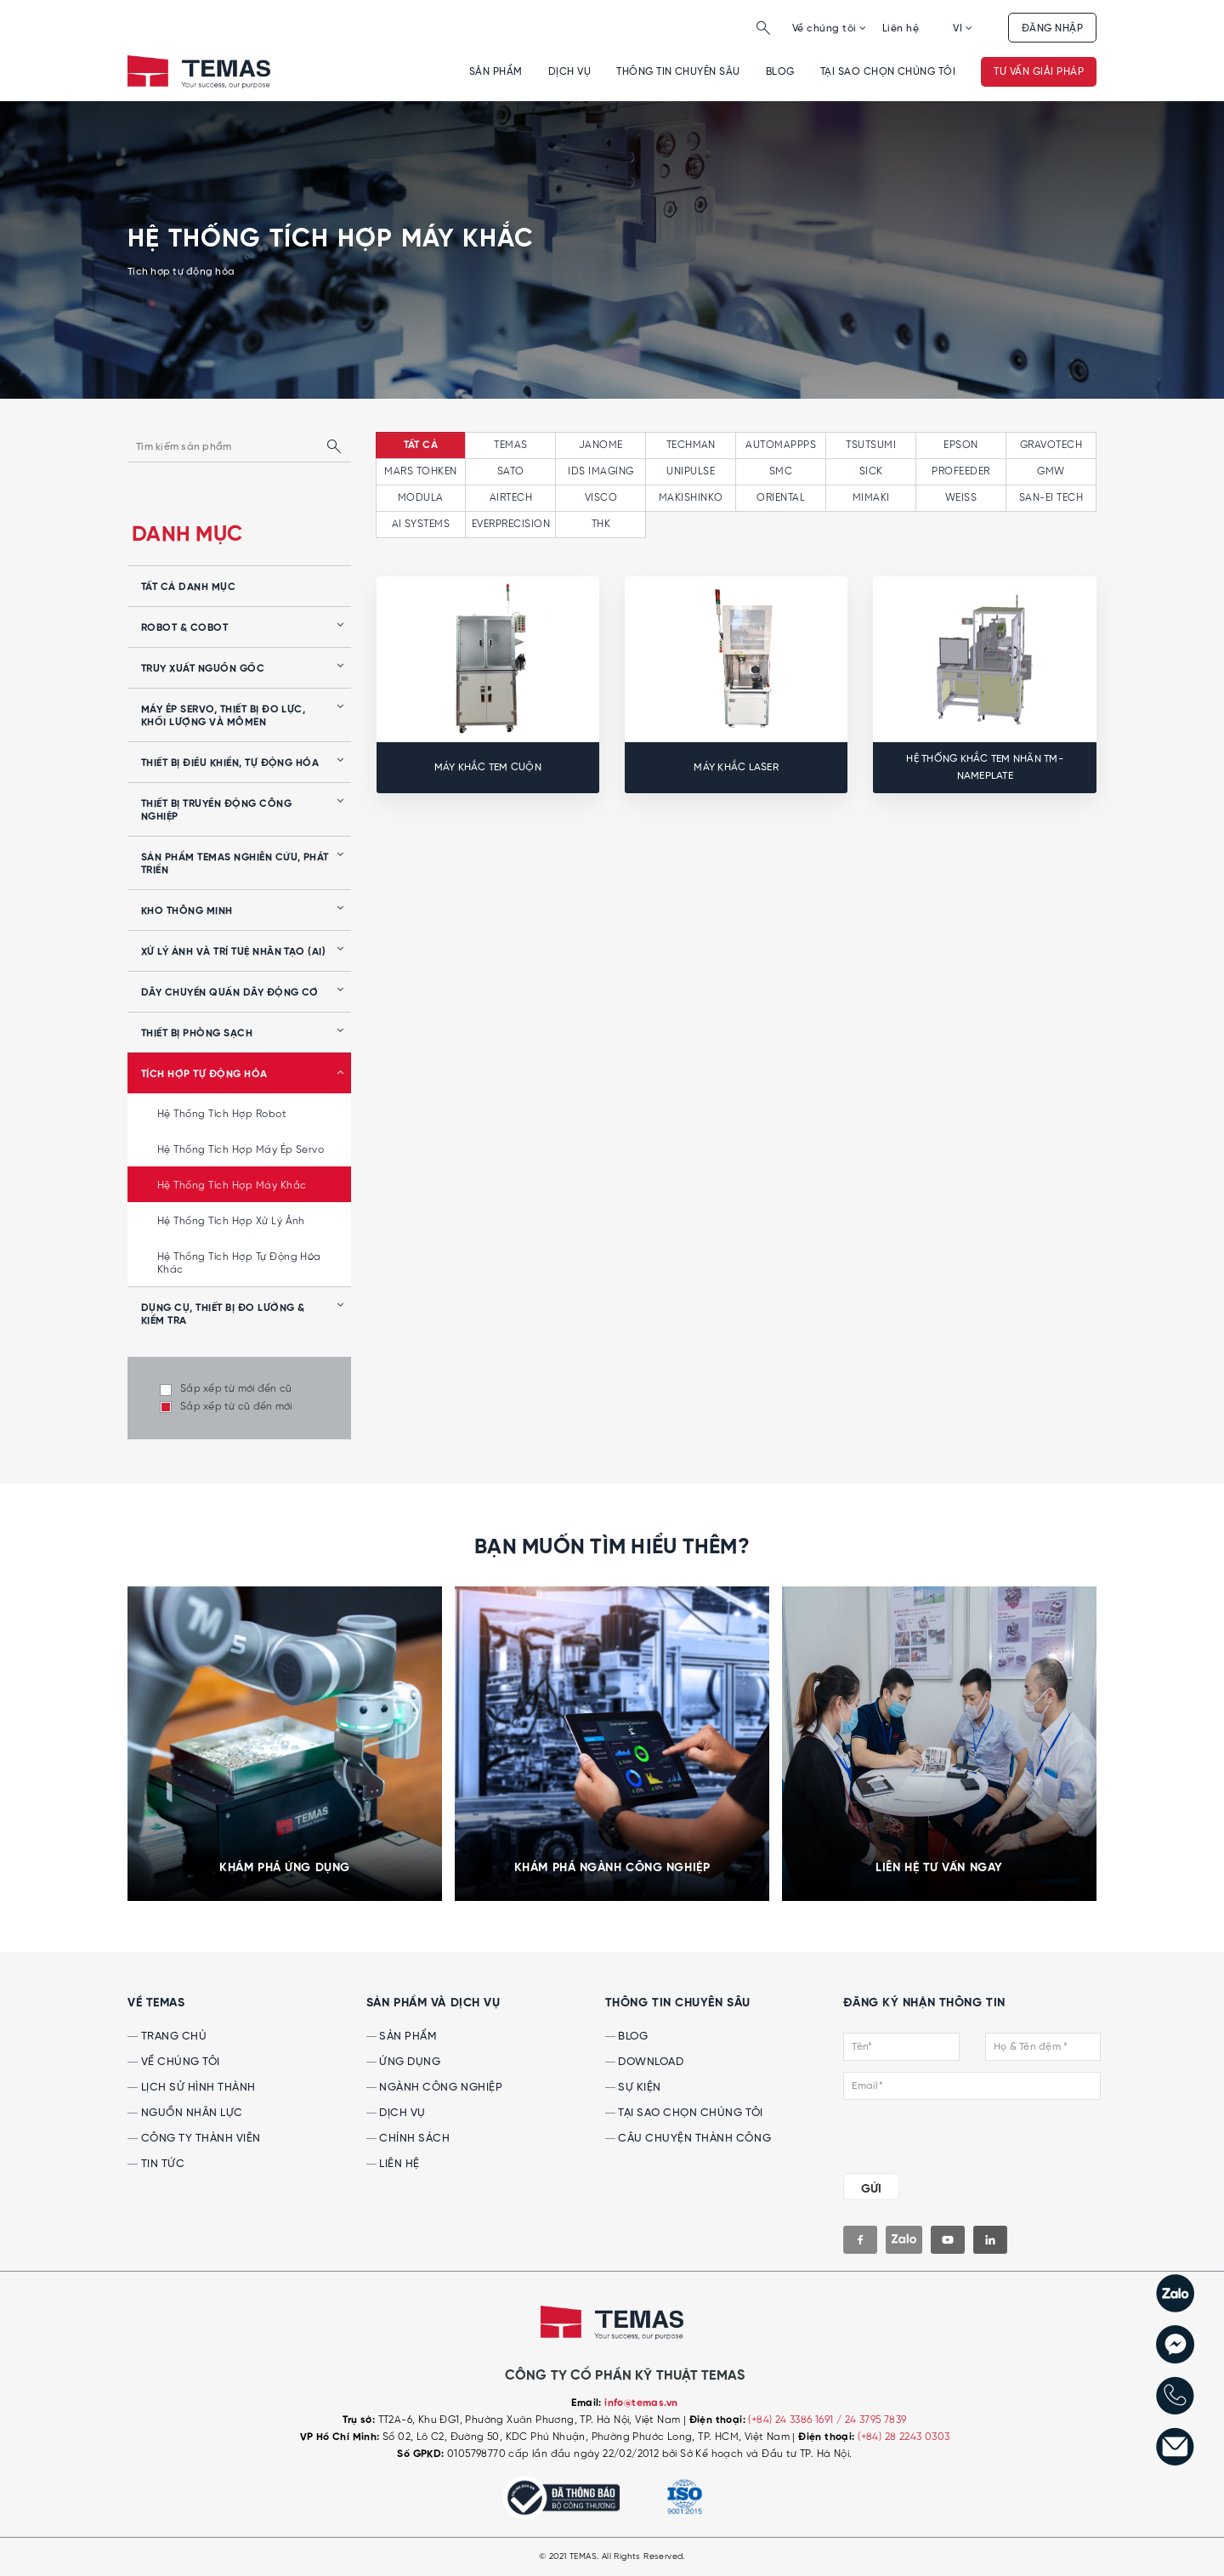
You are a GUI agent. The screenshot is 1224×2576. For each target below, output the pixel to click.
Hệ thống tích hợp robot (221, 1114)
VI (962, 28)
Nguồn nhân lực (185, 2113)
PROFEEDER (960, 471)
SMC (780, 471)
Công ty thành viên (194, 2138)
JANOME (601, 445)
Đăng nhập (1052, 28)
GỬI (871, 2189)
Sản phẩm (496, 71)
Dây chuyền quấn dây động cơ (230, 993)
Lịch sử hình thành (192, 2087)
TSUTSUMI (871, 445)
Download (644, 2062)
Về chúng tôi (829, 28)
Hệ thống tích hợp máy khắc (231, 1185)
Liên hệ (900, 28)
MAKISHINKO (691, 497)
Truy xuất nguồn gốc (202, 669)
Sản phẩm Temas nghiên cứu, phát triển (235, 864)
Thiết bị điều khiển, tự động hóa (230, 763)
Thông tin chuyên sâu (678, 71)
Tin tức (156, 2164)
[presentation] (946, 2133)
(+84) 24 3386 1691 (792, 2420)
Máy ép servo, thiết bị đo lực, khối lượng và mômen (223, 716)
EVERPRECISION (511, 524)
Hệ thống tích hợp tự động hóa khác (239, 1263)
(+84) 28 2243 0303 (903, 2437)
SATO (510, 471)
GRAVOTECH (1051, 445)
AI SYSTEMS (421, 524)
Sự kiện (633, 2087)
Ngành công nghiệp (434, 2087)
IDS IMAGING (600, 471)
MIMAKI (871, 497)
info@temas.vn (640, 2403)
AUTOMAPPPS (780, 445)
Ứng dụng (403, 2062)
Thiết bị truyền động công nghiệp (216, 810)
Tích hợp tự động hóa (204, 1075)
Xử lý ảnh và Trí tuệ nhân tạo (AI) (233, 952)
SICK (871, 471)
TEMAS (510, 445)
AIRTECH (511, 497)
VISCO (601, 497)
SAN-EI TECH (1051, 497)
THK (601, 524)
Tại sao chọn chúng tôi (888, 71)
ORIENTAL (780, 497)
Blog (780, 71)
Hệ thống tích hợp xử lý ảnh (231, 1221)
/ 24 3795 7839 (871, 2420)
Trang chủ (167, 2036)
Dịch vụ (569, 71)
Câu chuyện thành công (688, 2138)
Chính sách (408, 2138)
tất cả (421, 445)
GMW (1050, 471)
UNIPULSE (690, 471)
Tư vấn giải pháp (1039, 71)
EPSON (961, 445)
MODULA (421, 497)
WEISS (961, 497)
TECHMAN (691, 445)
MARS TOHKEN (420, 471)
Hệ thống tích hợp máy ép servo (240, 1149)
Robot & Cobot (184, 628)
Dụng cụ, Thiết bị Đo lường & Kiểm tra (222, 1314)
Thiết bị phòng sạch (196, 1034)
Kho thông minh (187, 911)
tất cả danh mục (188, 587)
